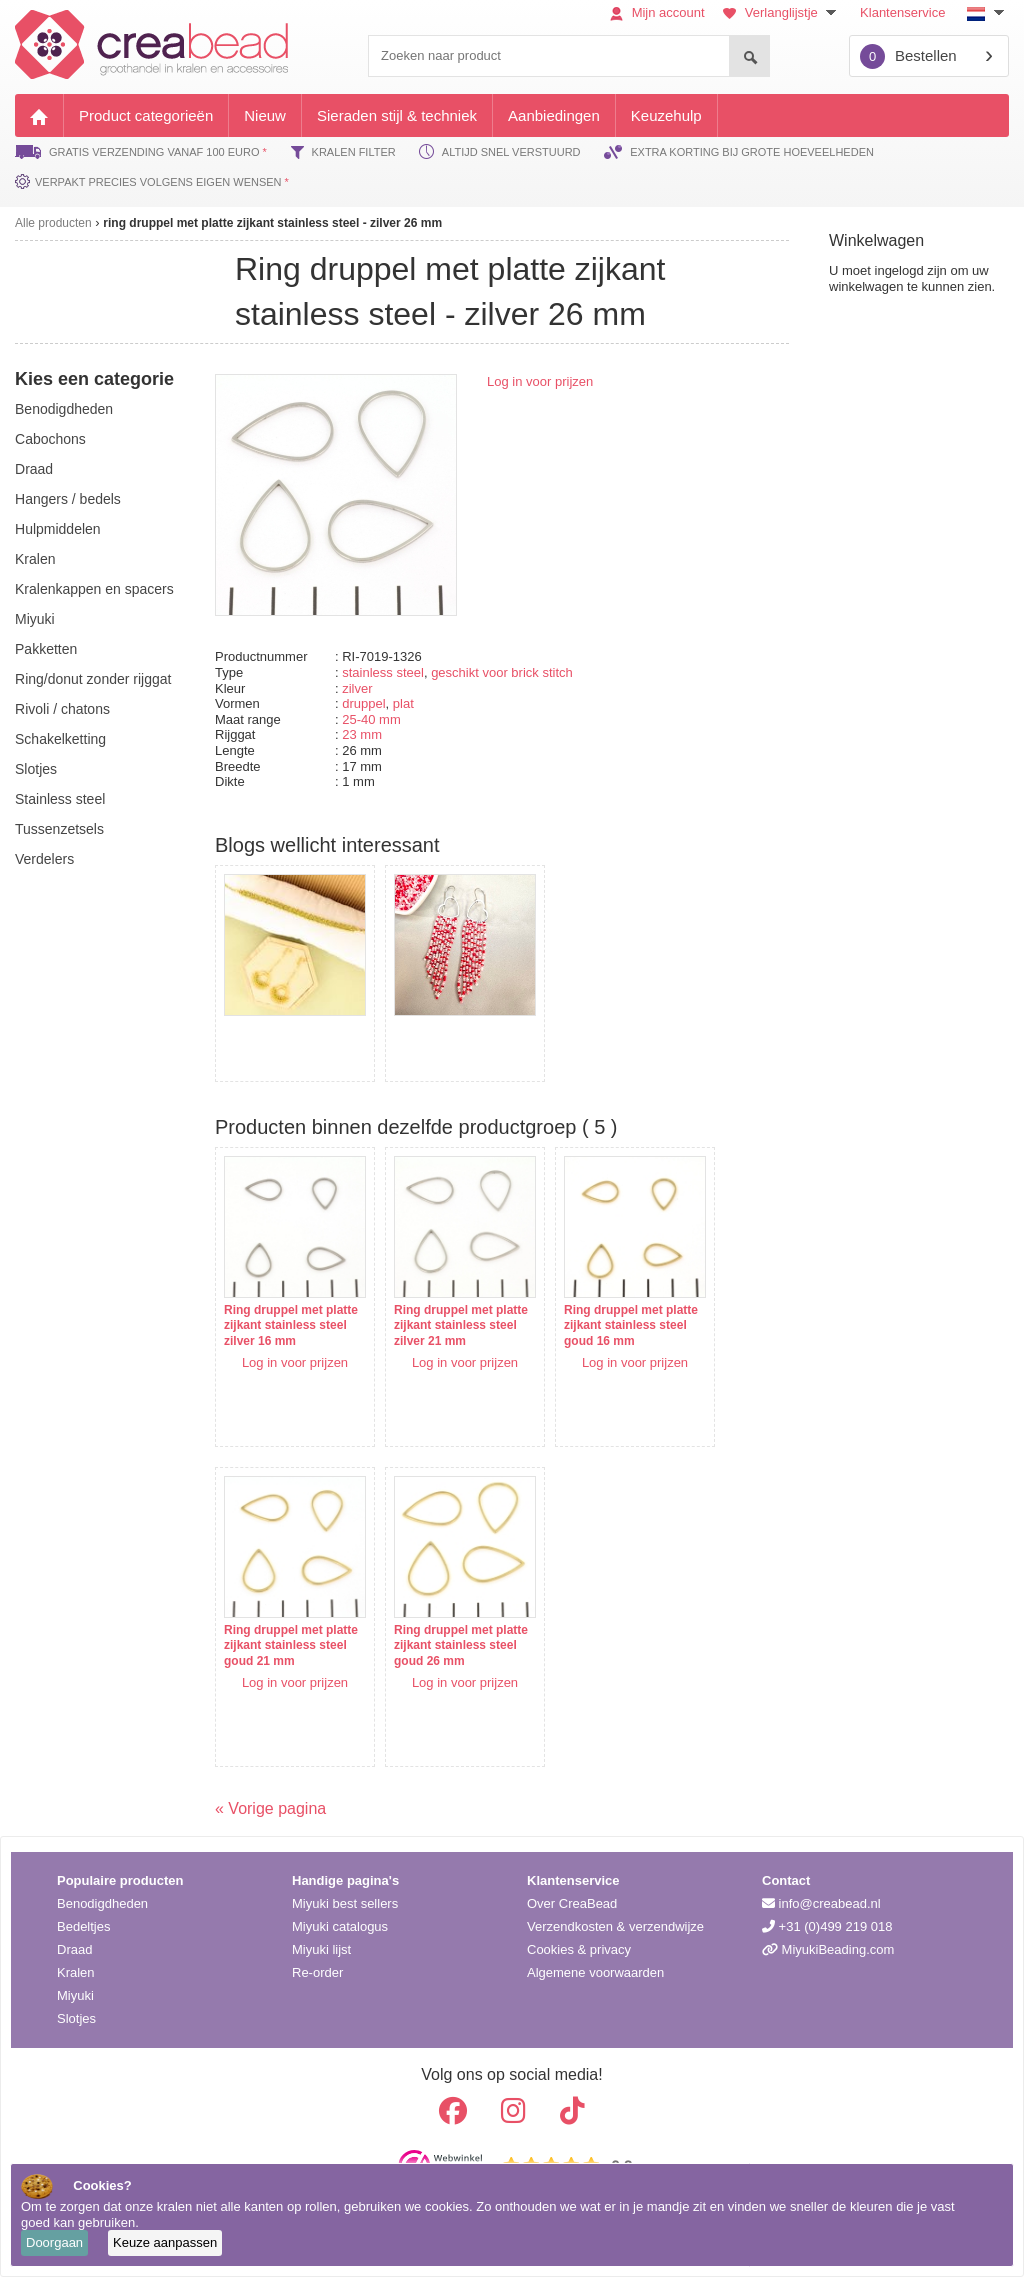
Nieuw (265, 115)
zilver (357, 688)
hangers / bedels (68, 499)
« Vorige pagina (270, 1808)
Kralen (76, 1972)
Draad (74, 1949)
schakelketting (60, 739)
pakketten (46, 649)
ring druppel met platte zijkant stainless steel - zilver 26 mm (272, 223)
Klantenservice (902, 12)
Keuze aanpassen (165, 2242)
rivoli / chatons (62, 709)
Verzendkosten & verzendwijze (615, 1926)
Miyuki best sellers (345, 1903)
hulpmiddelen (58, 529)
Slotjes (76, 2018)
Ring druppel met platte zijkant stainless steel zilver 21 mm (461, 1325)
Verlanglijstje (782, 12)
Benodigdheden (102, 1903)
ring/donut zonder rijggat (93, 679)
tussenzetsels (59, 829)
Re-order (317, 1972)
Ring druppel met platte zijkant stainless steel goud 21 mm (291, 1645)
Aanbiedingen (554, 115)
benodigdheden (64, 409)
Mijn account (657, 12)
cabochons (50, 439)
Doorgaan (54, 2242)
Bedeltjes (83, 1926)
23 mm (362, 734)
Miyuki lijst (321, 1949)
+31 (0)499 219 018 (827, 1926)
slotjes (36, 769)
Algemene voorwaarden (595, 1972)
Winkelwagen (876, 240)
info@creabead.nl (821, 1903)
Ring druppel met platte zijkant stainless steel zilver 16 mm (291, 1325)
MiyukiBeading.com (828, 1949)
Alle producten (53, 223)
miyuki (35, 619)
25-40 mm (371, 719)
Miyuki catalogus (340, 1926)
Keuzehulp (666, 115)
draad (34, 469)
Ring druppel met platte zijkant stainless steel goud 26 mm (461, 1645)
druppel (363, 703)
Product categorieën (146, 115)
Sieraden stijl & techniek (397, 115)
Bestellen (908, 56)
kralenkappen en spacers (94, 589)
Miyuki (75, 1995)
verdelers (44, 859)
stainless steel (383, 672)
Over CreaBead (572, 1903)
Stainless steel (60, 799)
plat (403, 703)
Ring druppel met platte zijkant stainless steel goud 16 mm (631, 1325)
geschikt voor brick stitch (502, 672)
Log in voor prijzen (540, 381)
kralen (35, 559)
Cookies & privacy (579, 1949)
